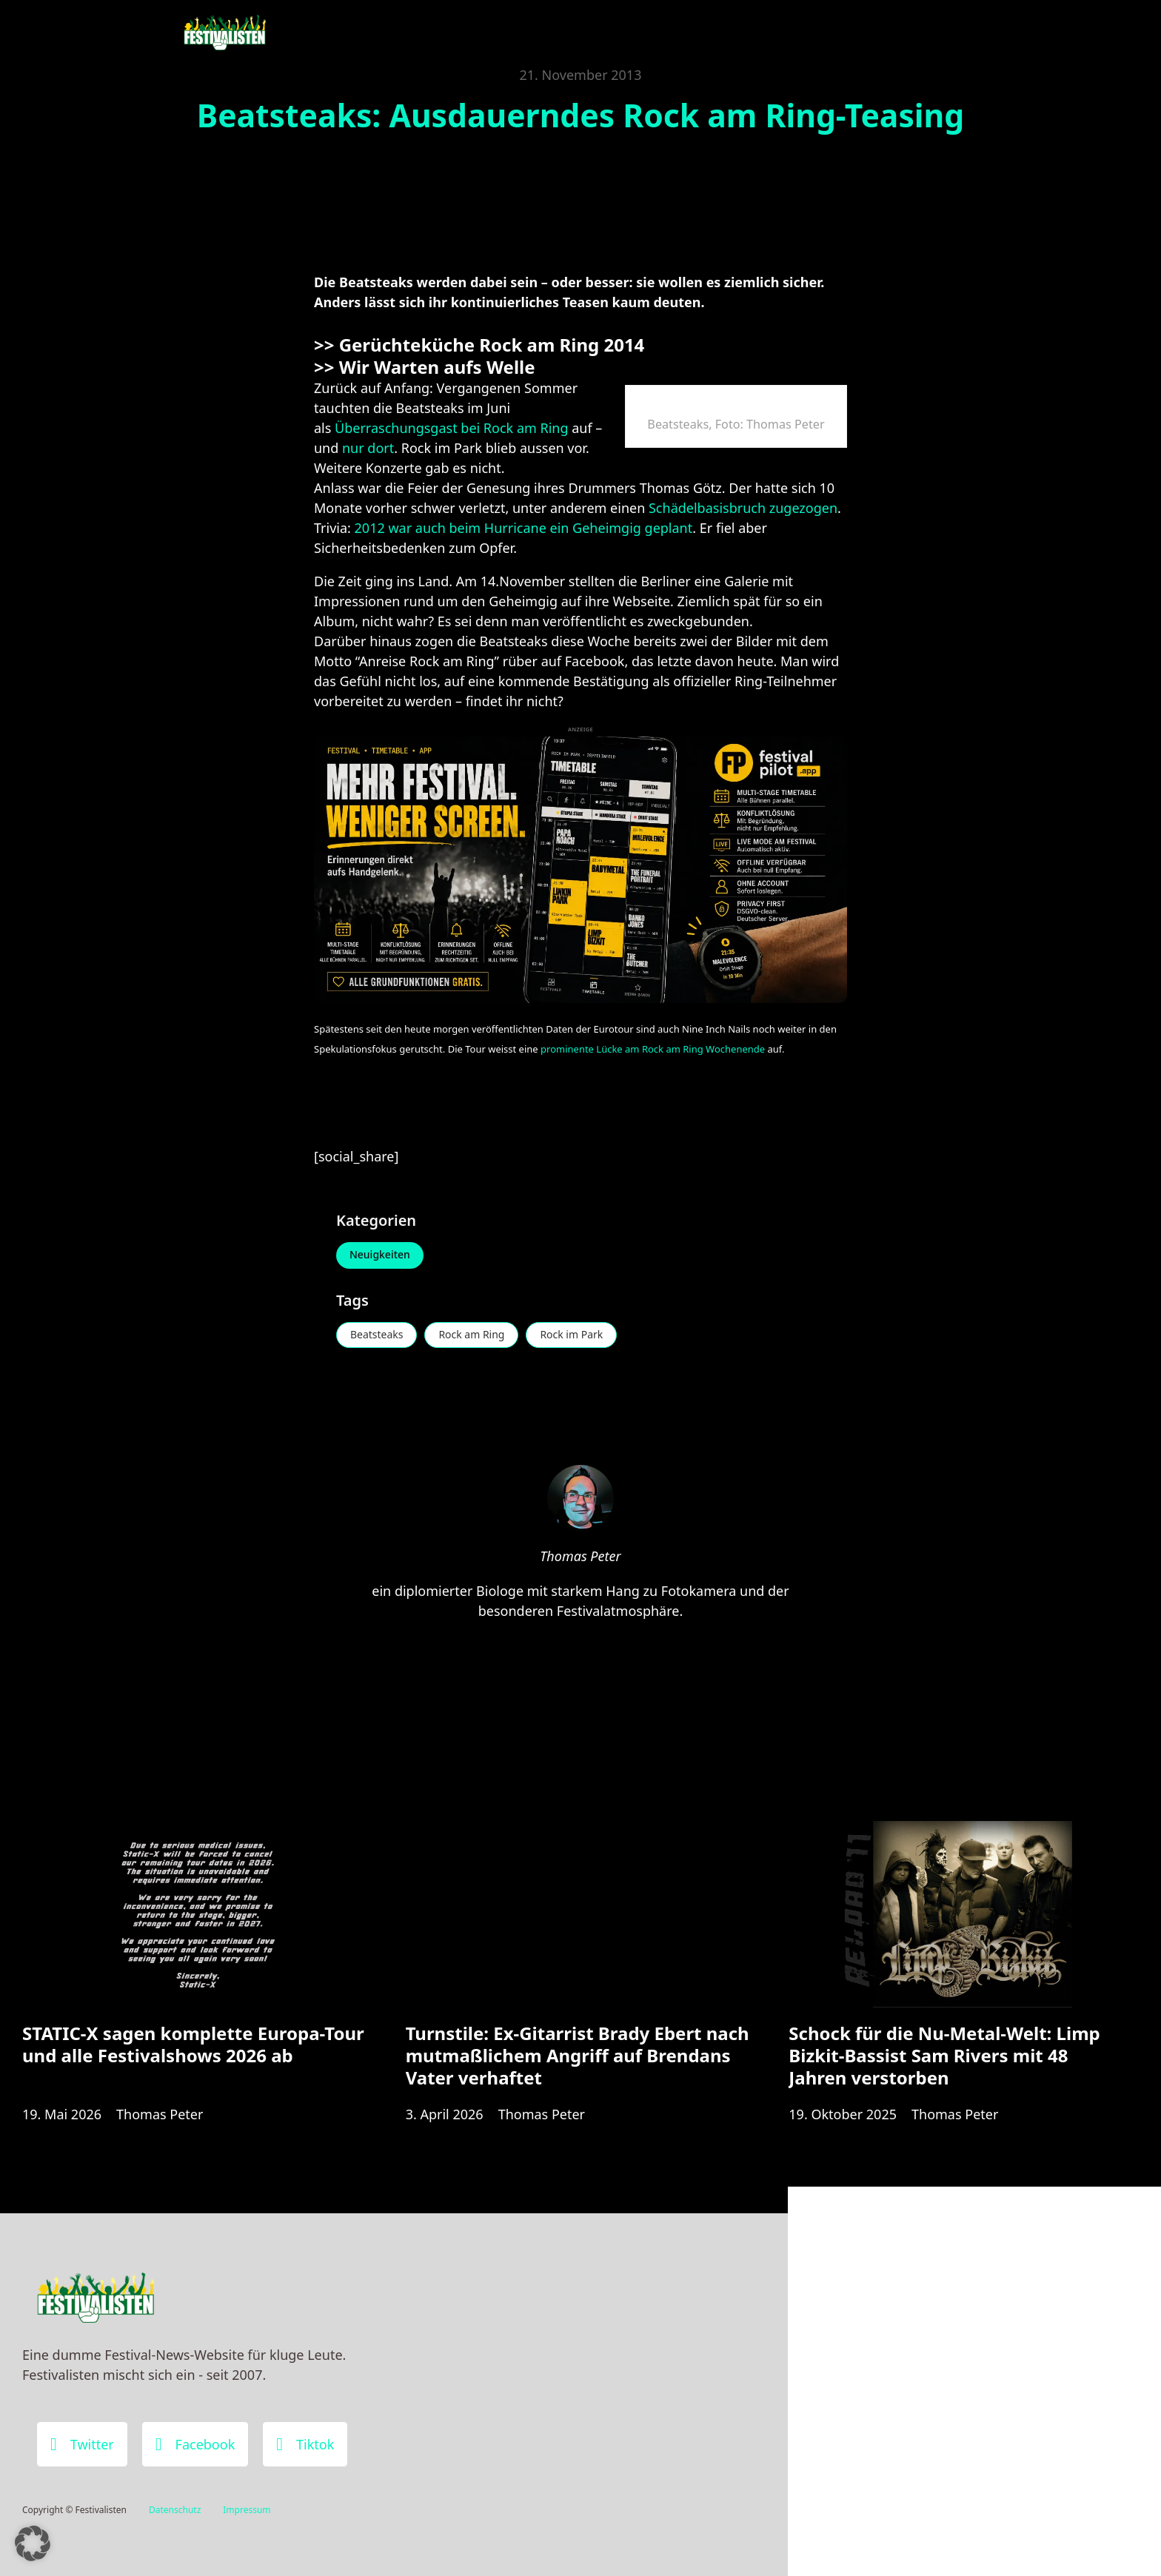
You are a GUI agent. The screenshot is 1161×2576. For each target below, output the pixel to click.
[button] (32, 2543)
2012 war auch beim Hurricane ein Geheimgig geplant (524, 528)
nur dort (368, 448)
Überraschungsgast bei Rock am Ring (451, 428)
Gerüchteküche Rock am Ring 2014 (492, 344)
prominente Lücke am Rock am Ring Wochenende (653, 1049)
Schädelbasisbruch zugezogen (743, 508)
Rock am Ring (472, 1335)
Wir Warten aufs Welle (439, 367)
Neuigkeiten (379, 1255)
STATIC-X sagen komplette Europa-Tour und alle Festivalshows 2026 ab (193, 2044)
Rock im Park (572, 1335)
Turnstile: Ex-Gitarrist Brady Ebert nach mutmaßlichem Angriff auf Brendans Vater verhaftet (577, 2055)
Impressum (246, 2509)
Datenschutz (175, 2509)
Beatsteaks (377, 1335)
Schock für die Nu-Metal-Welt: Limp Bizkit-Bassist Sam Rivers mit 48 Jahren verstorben (944, 2055)
